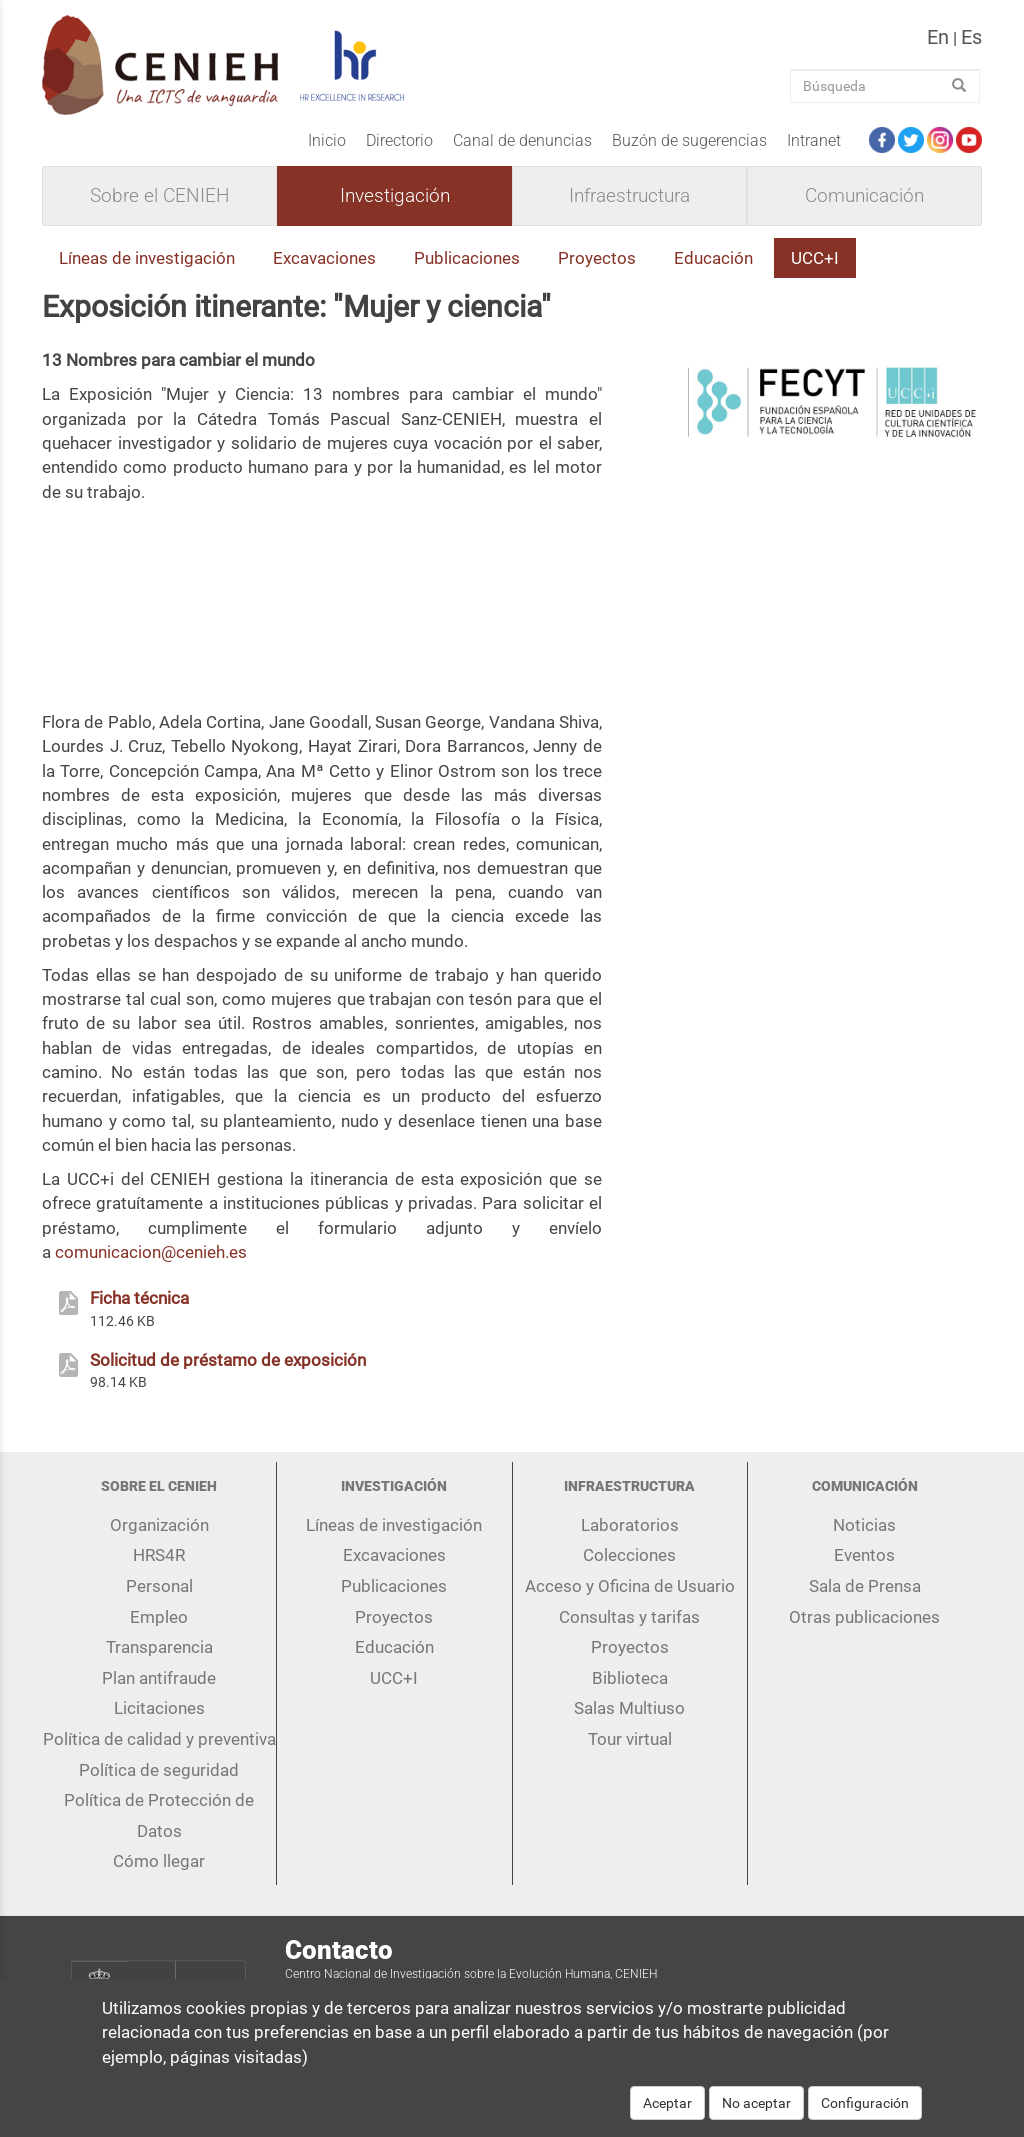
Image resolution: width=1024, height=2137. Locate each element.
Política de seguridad (159, 1770)
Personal (159, 1586)
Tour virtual (630, 1739)
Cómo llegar (159, 1861)
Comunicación (864, 196)
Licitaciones (159, 1708)
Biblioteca (630, 1678)
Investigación (395, 196)
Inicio (327, 140)
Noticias (864, 1525)
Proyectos (597, 258)
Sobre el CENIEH (159, 196)
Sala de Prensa (865, 1586)
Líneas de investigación (147, 258)
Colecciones (629, 1555)
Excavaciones (324, 258)
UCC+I (815, 258)
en (938, 37)
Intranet (814, 140)
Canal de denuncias (522, 140)
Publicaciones (467, 258)
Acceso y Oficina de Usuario (630, 1586)
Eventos (864, 1555)
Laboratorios (630, 1525)
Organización (159, 1525)
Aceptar (667, 2103)
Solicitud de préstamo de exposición (228, 1360)
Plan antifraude (159, 1678)
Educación (713, 258)
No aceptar (756, 2103)
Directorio (399, 140)
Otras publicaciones (864, 1617)
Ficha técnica (139, 1298)
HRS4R (159, 1555)
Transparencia (159, 1647)
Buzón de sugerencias (689, 140)
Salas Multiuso (629, 1708)
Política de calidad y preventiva (159, 1739)
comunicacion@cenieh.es (151, 1252)
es (971, 37)
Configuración (865, 2103)
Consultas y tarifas (629, 1617)
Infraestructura (629, 196)
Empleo (159, 1617)
